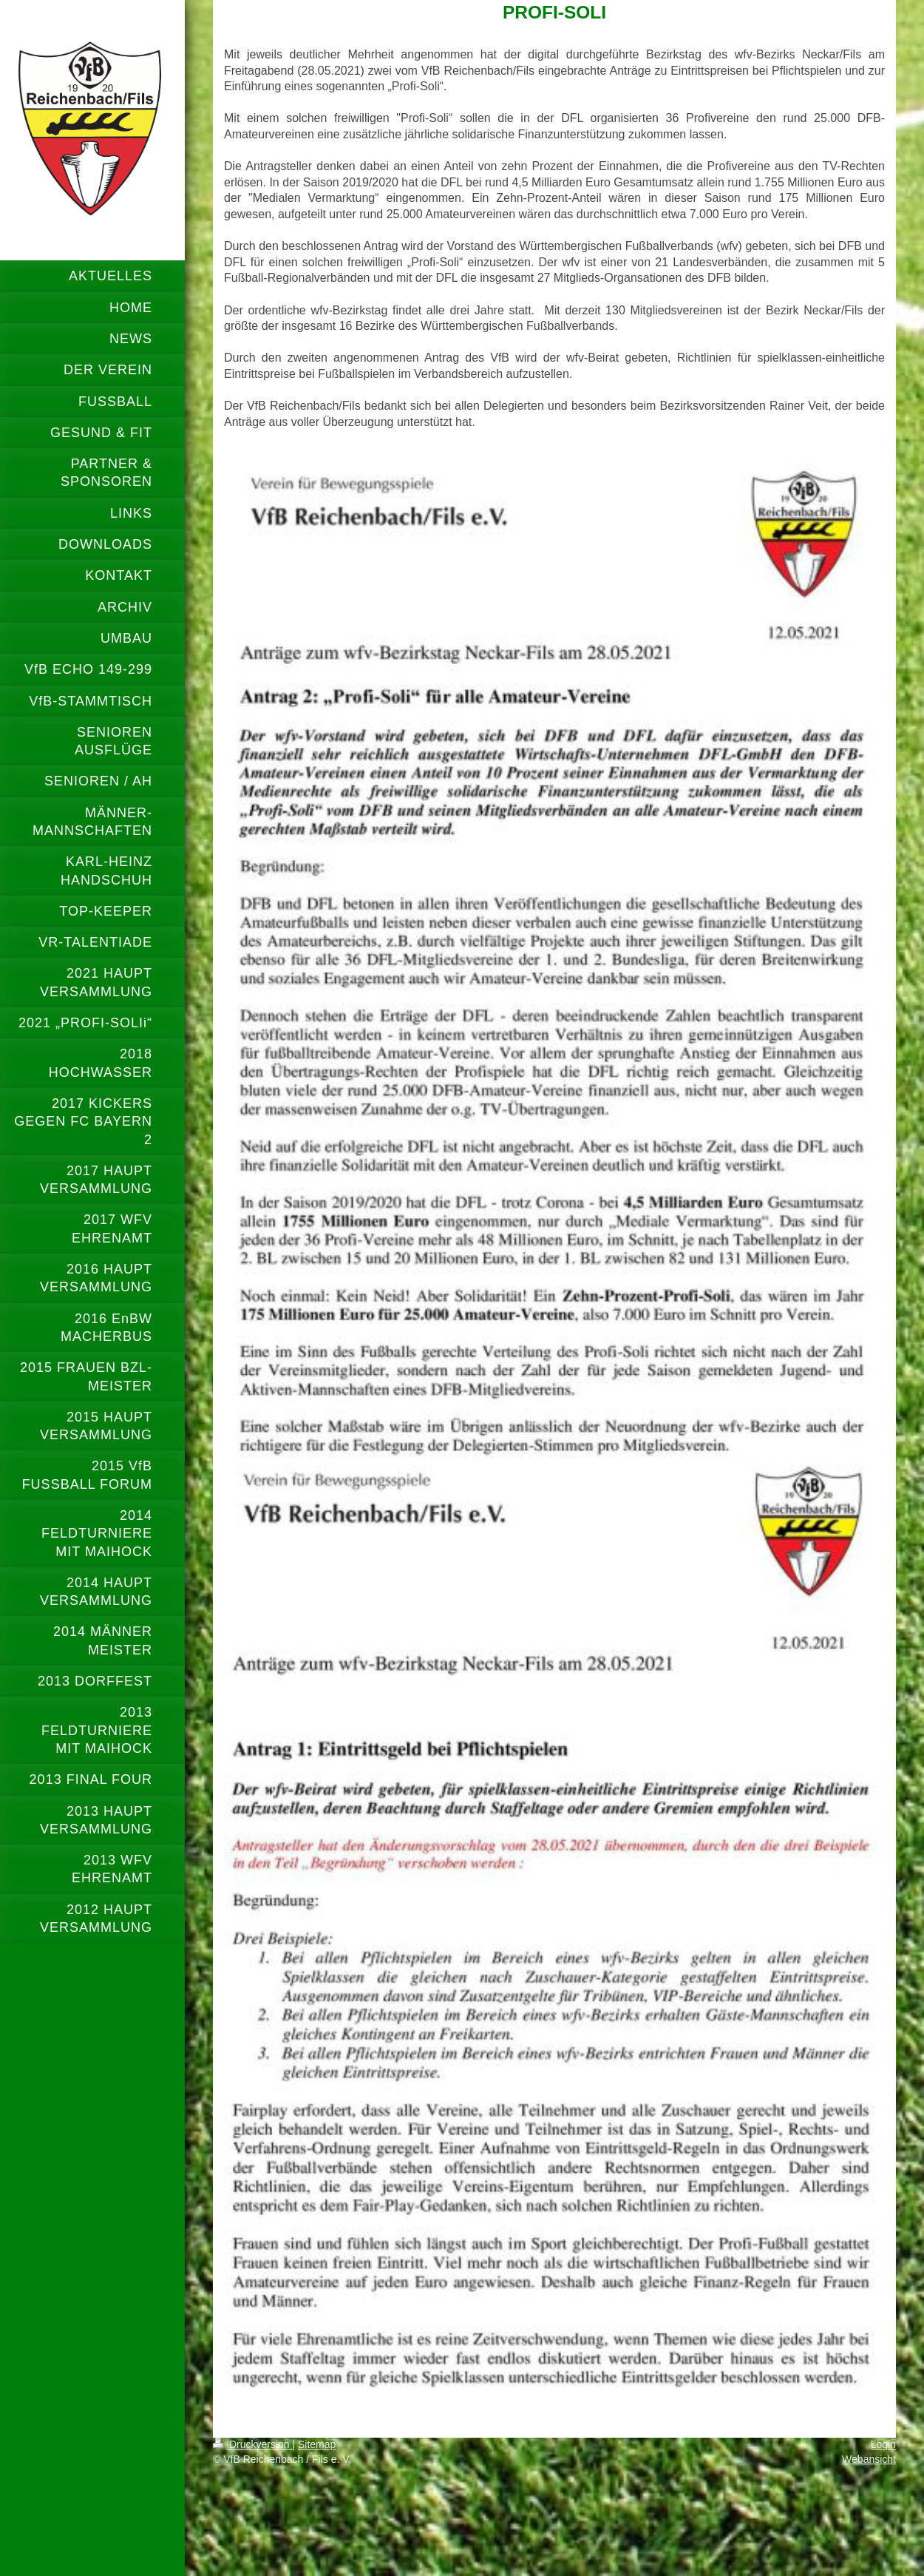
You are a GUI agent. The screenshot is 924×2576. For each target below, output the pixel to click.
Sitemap (317, 2444)
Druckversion (252, 2444)
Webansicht (869, 2459)
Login (883, 2444)
